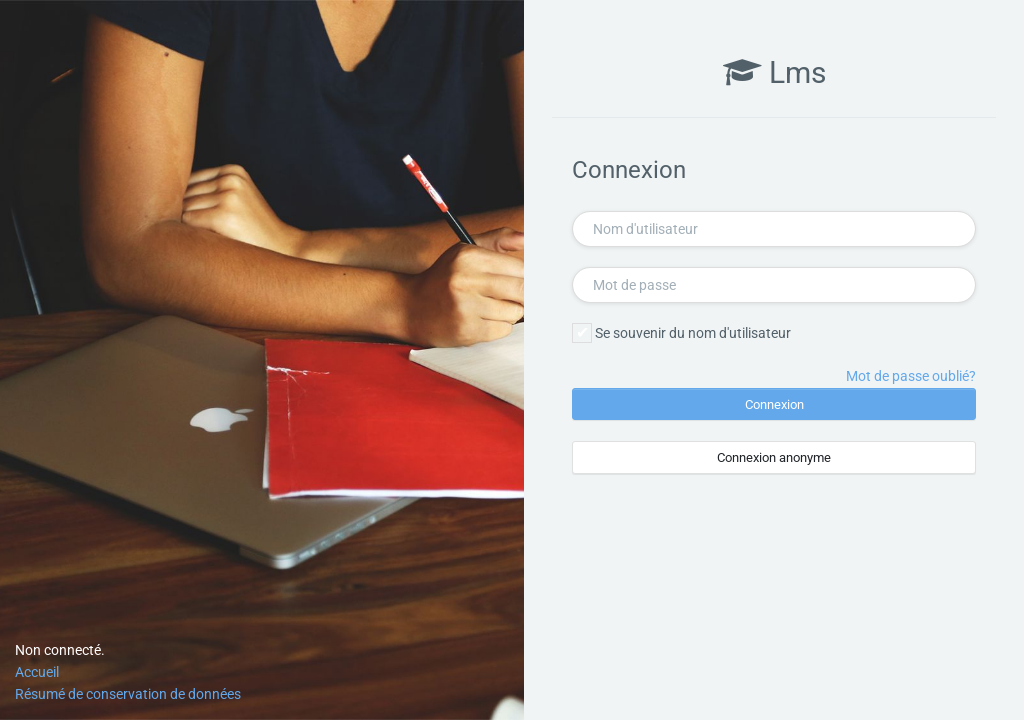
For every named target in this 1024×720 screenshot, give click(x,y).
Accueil (37, 672)
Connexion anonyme (774, 457)
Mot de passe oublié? (911, 376)
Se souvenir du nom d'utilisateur (693, 333)
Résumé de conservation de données (128, 694)
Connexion (774, 404)
